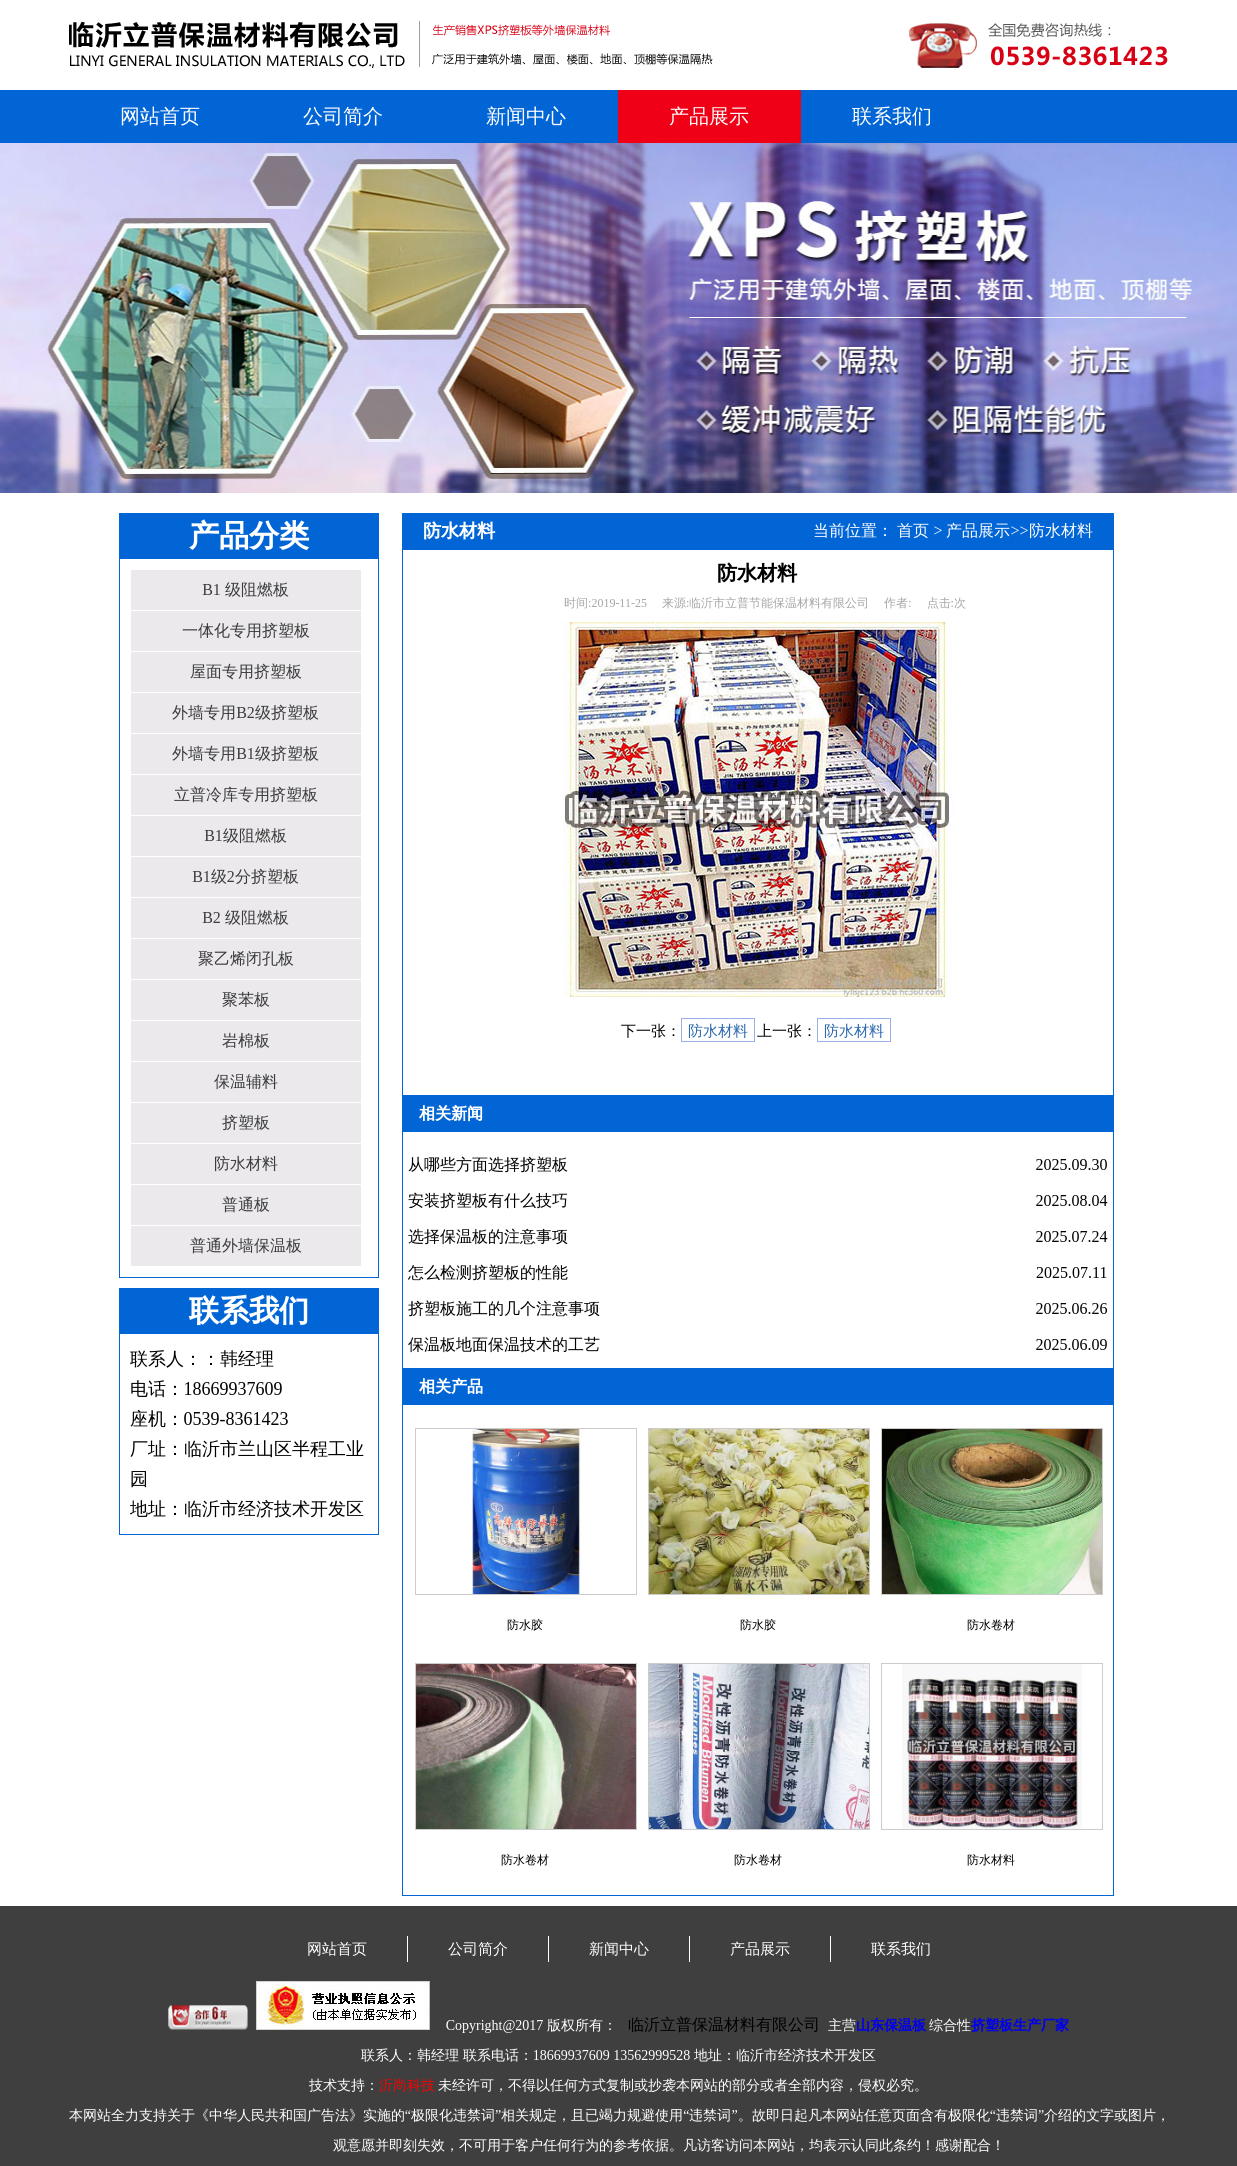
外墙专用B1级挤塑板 (245, 753)
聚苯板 (246, 999)
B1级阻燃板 (245, 835)
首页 (913, 530)
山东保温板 (891, 2025)
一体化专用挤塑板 (246, 630)
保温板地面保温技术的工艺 (504, 1344)
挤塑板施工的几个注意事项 (504, 1308)
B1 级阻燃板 (245, 589)
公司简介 (343, 116)
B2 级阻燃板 (245, 917)
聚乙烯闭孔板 (246, 958)
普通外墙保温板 (246, 1245)
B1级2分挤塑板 (245, 876)
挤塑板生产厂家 (1020, 2025)
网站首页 (160, 116)
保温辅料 (246, 1081)
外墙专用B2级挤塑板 (245, 712)
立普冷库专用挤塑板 (246, 794)
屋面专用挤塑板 (246, 671)
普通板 (246, 1204)
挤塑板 (246, 1122)
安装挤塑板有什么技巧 (488, 1200)
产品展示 (709, 116)
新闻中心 (526, 116)
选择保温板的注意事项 (488, 1236)
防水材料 (246, 1163)
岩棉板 (246, 1040)
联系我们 (892, 116)
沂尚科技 (407, 2085)
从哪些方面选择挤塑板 (488, 1164)
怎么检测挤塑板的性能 (488, 1272)
